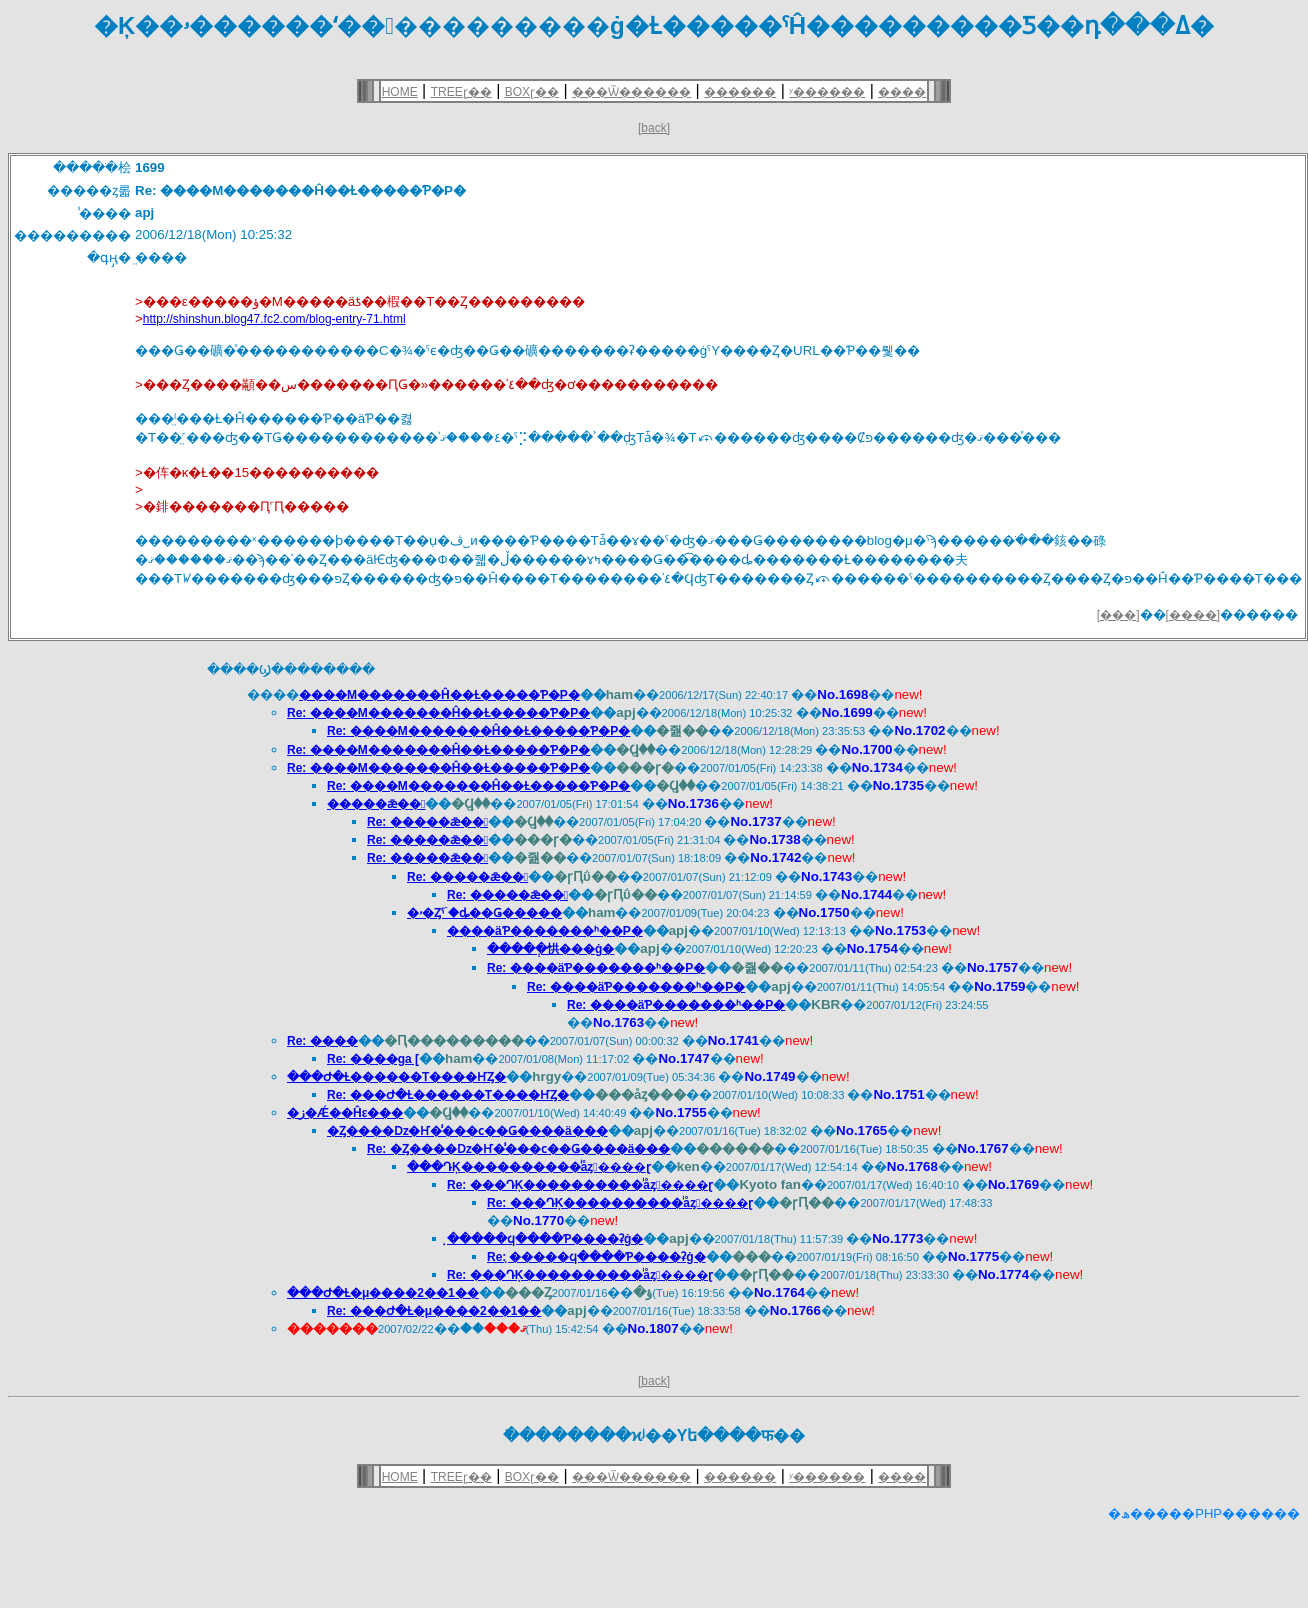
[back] (654, 128)
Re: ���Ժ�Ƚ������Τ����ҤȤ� (448, 1095)
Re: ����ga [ (373, 1059)
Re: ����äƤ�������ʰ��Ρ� (596, 968)
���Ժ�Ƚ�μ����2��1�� (383, 1293)
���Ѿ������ (631, 92)
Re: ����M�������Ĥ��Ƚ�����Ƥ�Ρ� (438, 713)
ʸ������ (827, 92)
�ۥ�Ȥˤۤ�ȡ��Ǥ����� (484, 913)
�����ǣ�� (376, 804)
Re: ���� (322, 1041)
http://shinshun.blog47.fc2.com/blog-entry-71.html (274, 319)
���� (902, 92)
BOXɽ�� (532, 92)
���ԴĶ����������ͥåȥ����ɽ (529, 1167)
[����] (1193, 615)
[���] (1118, 615)
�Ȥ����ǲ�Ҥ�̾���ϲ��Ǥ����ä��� (467, 1131)
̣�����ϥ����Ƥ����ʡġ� (545, 1239)
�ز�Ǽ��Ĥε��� (345, 1113)
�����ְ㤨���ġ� (550, 949)
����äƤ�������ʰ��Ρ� (545, 931)
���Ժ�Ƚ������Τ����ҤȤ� (396, 1077)
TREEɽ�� (461, 92)
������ (740, 92)
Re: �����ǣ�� (427, 822)
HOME (400, 92)
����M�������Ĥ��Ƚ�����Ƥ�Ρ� (439, 695)
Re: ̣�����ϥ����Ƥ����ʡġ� (596, 1257)
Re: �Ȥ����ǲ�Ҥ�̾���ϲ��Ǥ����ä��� (518, 1149)
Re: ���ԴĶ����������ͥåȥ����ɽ (580, 1185)
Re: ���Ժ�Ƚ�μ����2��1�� (434, 1311)
